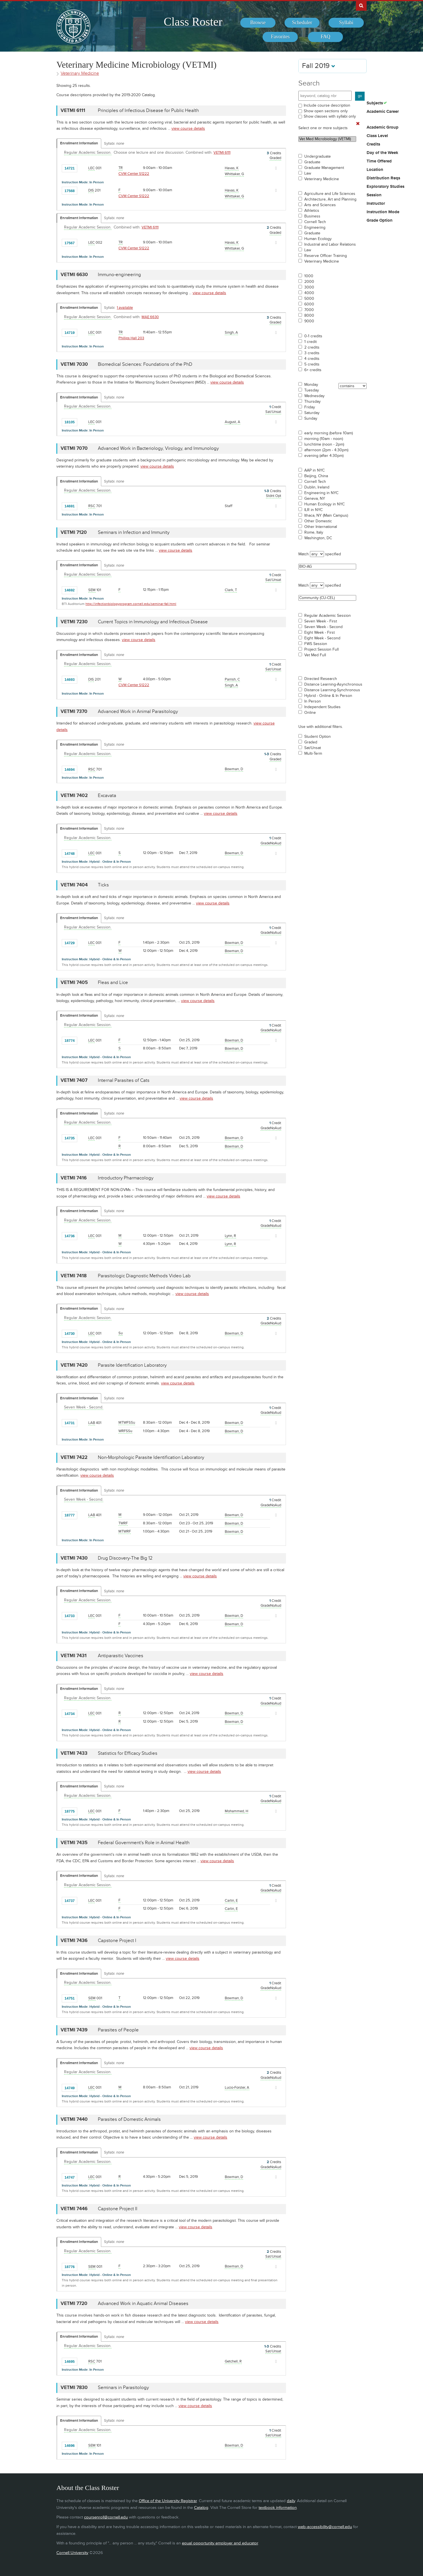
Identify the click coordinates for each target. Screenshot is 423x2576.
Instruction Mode (383, 212)
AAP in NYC (314, 470)
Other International (320, 527)
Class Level (377, 135)
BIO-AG (327, 566)
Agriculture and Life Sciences (329, 194)
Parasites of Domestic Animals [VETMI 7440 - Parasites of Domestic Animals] (129, 2119)
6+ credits (312, 370)
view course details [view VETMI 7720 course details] (202, 2321)
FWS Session (315, 644)
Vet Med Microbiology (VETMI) (327, 139)
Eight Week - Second (322, 638)
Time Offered (379, 161)
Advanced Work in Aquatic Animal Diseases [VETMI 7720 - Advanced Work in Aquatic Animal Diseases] (143, 2303)
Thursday (312, 402)
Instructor (376, 203)
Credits (373, 144)
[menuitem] (258, 23)
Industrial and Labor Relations (330, 244)
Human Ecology (318, 239)
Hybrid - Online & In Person (328, 696)
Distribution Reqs (383, 178)
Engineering (314, 228)
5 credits (312, 364)
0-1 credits (313, 336)
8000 (309, 316)
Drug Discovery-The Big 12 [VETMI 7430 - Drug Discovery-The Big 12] (125, 1558)
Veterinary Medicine (321, 179)
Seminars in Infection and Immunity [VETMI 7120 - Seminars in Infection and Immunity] (133, 532)
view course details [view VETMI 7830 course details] (195, 2405)
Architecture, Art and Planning (330, 199)
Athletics (311, 211)
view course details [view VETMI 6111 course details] (188, 128)
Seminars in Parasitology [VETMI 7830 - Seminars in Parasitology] (123, 2387)
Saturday (312, 413)
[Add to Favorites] (83, 168)
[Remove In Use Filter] (358, 124)
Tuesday (311, 390)
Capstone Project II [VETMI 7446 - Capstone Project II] (117, 2209)
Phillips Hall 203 (131, 338)
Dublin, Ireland (316, 487)
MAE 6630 (150, 317)
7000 (309, 310)
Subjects (375, 103)
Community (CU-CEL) (327, 597)
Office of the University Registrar (168, 2501)
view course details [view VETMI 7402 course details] (220, 813)
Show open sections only (326, 111)
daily (291, 2501)
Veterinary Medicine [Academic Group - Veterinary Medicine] (80, 73)
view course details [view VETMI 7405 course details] (198, 1000)
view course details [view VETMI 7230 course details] (138, 639)
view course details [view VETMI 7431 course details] (206, 1673)
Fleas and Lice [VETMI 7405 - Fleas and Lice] (113, 982)
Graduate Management (324, 168)
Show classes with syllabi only (330, 116)
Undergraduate (317, 156)
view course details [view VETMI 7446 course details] (195, 2227)
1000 (308, 276)
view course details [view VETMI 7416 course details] (223, 1196)
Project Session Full (321, 649)
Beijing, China (316, 476)
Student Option (317, 737)
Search (309, 83)
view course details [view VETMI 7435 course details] (217, 1861)
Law (307, 173)
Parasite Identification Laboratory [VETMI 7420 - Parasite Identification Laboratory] (132, 1365)
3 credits (312, 353)
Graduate (312, 162)
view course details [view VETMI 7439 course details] (206, 2048)
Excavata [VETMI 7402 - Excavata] (107, 795)
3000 (309, 287)
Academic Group (382, 127)
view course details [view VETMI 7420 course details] (178, 1383)
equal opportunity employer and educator (220, 2543)
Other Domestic (318, 521)
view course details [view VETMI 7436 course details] (182, 1958)
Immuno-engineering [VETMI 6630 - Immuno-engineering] (119, 275)
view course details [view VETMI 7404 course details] (213, 903)
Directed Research (320, 679)
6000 (309, 304)
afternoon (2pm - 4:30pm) (326, 450)
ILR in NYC (313, 510)
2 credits (312, 347)
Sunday (310, 418)
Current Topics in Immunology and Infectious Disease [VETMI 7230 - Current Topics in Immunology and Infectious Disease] (153, 622)
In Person (312, 701)
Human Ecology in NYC (324, 504)
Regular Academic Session (327, 616)
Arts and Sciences (320, 205)
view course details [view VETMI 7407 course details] (196, 1098)
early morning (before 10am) (328, 433)
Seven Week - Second (323, 627)
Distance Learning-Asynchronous (333, 684)
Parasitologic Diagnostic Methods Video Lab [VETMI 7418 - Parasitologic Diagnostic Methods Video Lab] (144, 1276)
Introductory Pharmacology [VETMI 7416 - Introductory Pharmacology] (125, 1178)
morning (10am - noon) (323, 439)
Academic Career (383, 111)
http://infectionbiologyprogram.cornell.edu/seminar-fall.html (130, 604)
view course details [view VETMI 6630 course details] (209, 292)
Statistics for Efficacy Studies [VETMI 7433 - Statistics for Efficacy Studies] (127, 1753)
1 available (125, 307)
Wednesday (314, 396)
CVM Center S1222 (133, 173)
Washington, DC (318, 538)
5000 (309, 299)
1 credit (310, 342)
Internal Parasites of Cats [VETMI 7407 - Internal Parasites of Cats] (123, 1080)
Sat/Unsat (312, 748)
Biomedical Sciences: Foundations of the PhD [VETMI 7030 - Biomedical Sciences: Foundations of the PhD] (145, 364)
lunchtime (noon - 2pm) (324, 444)
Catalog (201, 2507)
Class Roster (193, 21)
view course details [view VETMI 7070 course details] (157, 466)
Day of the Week (382, 152)
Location (375, 169)
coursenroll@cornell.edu (106, 2517)
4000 (309, 293)
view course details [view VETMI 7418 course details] (192, 1293)
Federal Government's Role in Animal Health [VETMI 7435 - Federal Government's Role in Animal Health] (144, 1843)
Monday (311, 385)
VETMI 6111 (221, 152)
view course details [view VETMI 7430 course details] (200, 1576)
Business (312, 216)
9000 (309, 321)
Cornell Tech (315, 222)
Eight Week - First (319, 633)
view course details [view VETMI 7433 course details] (204, 1771)
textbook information (278, 2507)
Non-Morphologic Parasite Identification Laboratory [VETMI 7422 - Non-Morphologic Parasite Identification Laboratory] (151, 1457)
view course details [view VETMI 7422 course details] (97, 1475)
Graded (310, 742)
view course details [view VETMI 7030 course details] (227, 382)
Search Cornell (361, 5)
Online (310, 713)
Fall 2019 (318, 65)
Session (374, 195)
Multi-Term (313, 754)
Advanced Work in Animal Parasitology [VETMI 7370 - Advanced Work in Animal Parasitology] (138, 711)
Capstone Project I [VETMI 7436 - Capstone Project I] (117, 1940)
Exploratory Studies (385, 186)
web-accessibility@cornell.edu (325, 2526)
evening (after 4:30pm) (323, 456)
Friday (309, 407)
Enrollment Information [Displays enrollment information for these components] (79, 143)
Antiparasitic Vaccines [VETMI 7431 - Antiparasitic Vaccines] (120, 1656)
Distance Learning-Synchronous (332, 690)
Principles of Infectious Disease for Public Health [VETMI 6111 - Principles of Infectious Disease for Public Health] (148, 110)
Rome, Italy (313, 532)
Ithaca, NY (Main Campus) (326, 516)
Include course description (327, 105)
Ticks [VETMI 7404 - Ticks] (103, 885)
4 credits (312, 359)
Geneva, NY (314, 499)
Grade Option (380, 220)
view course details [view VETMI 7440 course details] (210, 2137)
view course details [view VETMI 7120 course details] (175, 550)
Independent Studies (322, 707)
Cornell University (72, 2552)
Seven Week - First (320, 621)
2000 (309, 282)
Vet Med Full (315, 655)
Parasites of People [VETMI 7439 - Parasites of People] (118, 2030)
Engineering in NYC (321, 493)
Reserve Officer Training (325, 256)
